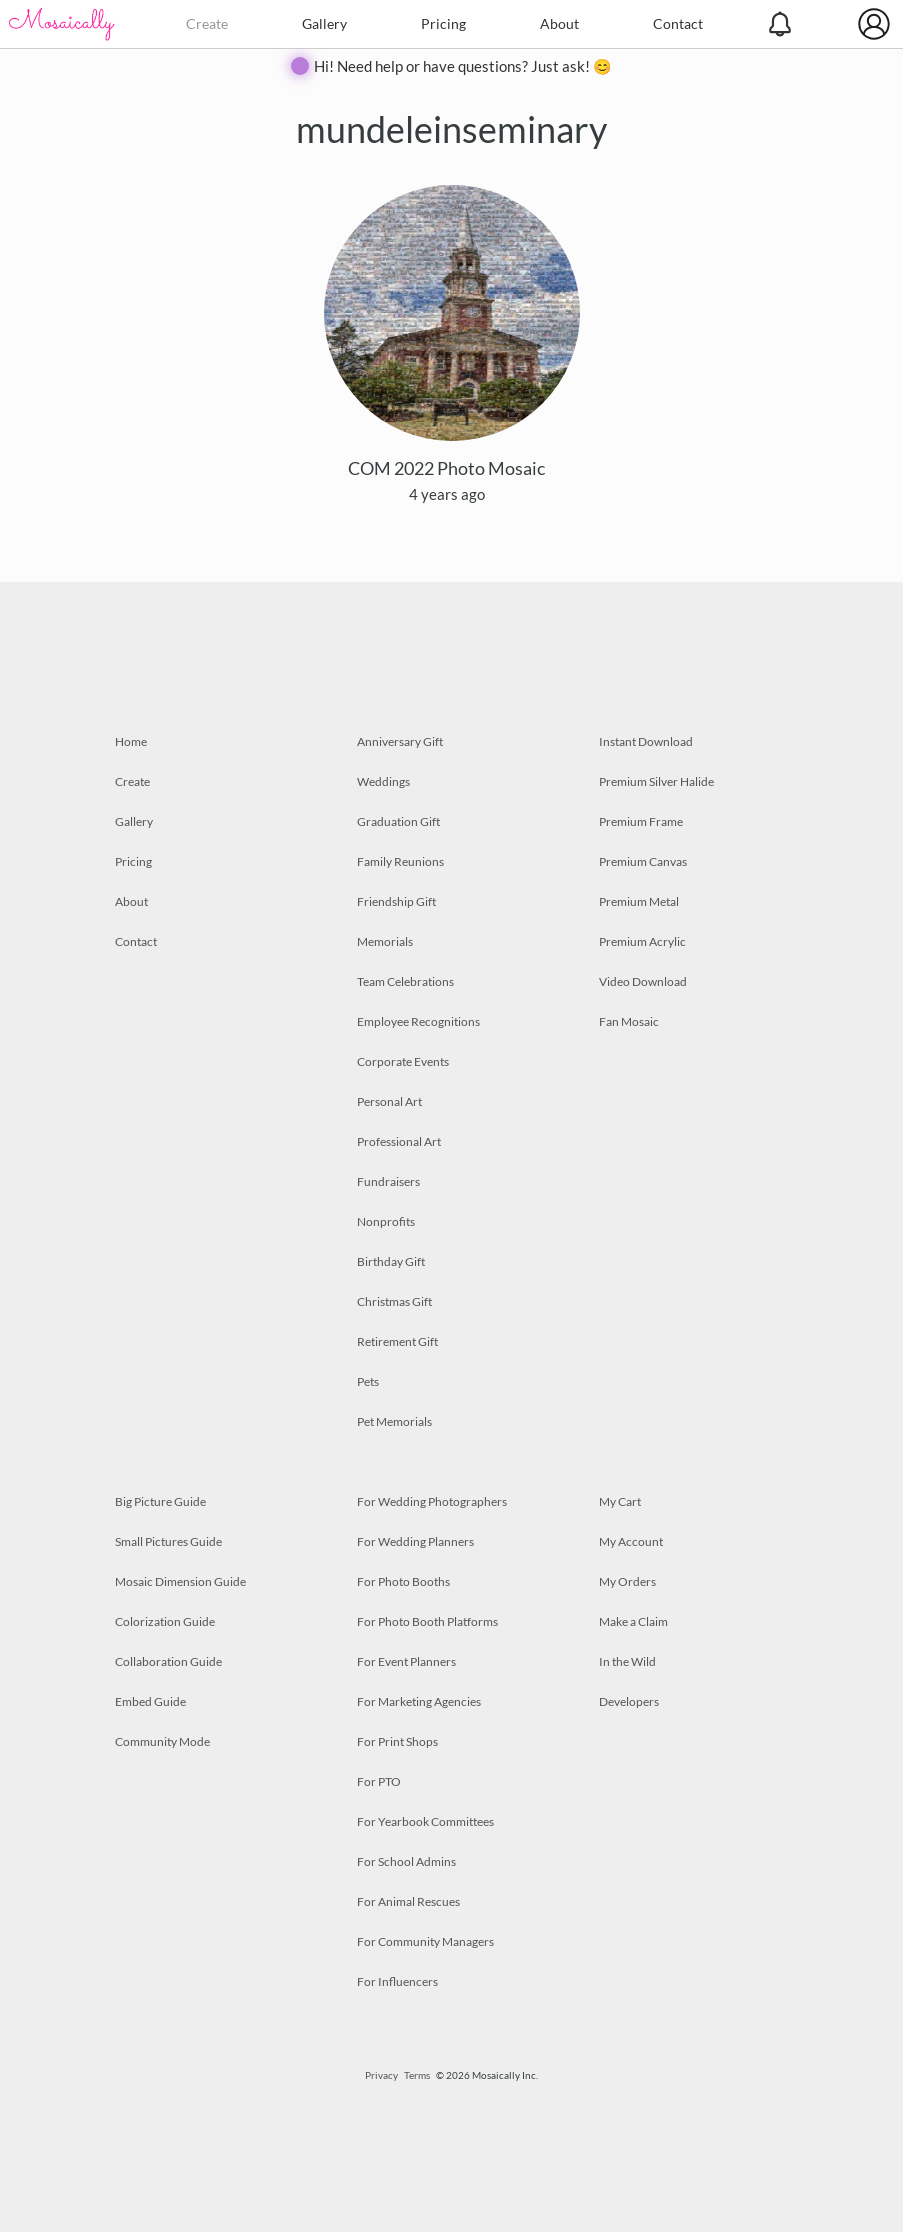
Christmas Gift (394, 1301)
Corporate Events (403, 1061)
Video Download (643, 981)
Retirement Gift (397, 1341)
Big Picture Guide (160, 1501)
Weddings (383, 781)
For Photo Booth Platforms (427, 1621)
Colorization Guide (165, 1621)
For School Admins (406, 1861)
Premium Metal (639, 901)
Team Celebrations (405, 981)
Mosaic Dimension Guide (180, 1581)
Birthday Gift (391, 1261)
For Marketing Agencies (419, 1701)
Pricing (443, 23)
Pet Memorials (394, 1421)
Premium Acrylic (642, 941)
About (559, 23)
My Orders (627, 1581)
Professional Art (399, 1141)
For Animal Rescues (408, 1901)
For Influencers (397, 1981)
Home (131, 741)
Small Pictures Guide (168, 1541)
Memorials (385, 941)
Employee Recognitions (418, 1021)
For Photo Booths (403, 1581)
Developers (629, 1701)
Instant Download (646, 741)
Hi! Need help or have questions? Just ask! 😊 (463, 66)
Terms (417, 2075)
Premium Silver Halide (656, 781)
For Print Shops (397, 1741)
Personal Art (389, 1101)
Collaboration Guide (168, 1661)
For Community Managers (425, 1941)
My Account (631, 1541)
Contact (678, 23)
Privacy (381, 2075)
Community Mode (162, 1741)
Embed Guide (150, 1701)
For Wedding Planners (415, 1541)
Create (207, 23)
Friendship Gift (396, 901)
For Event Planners (406, 1661)
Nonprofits (386, 1221)
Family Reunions (400, 861)
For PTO (379, 1781)
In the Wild (627, 1661)
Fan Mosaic (629, 1021)
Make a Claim (633, 1621)
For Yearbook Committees (425, 1821)
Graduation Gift (398, 821)
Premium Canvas (643, 861)
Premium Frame (641, 821)
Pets (368, 1381)
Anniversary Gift (400, 741)
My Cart (620, 1501)
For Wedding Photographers (432, 1501)
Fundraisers (388, 1181)
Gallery (324, 23)
